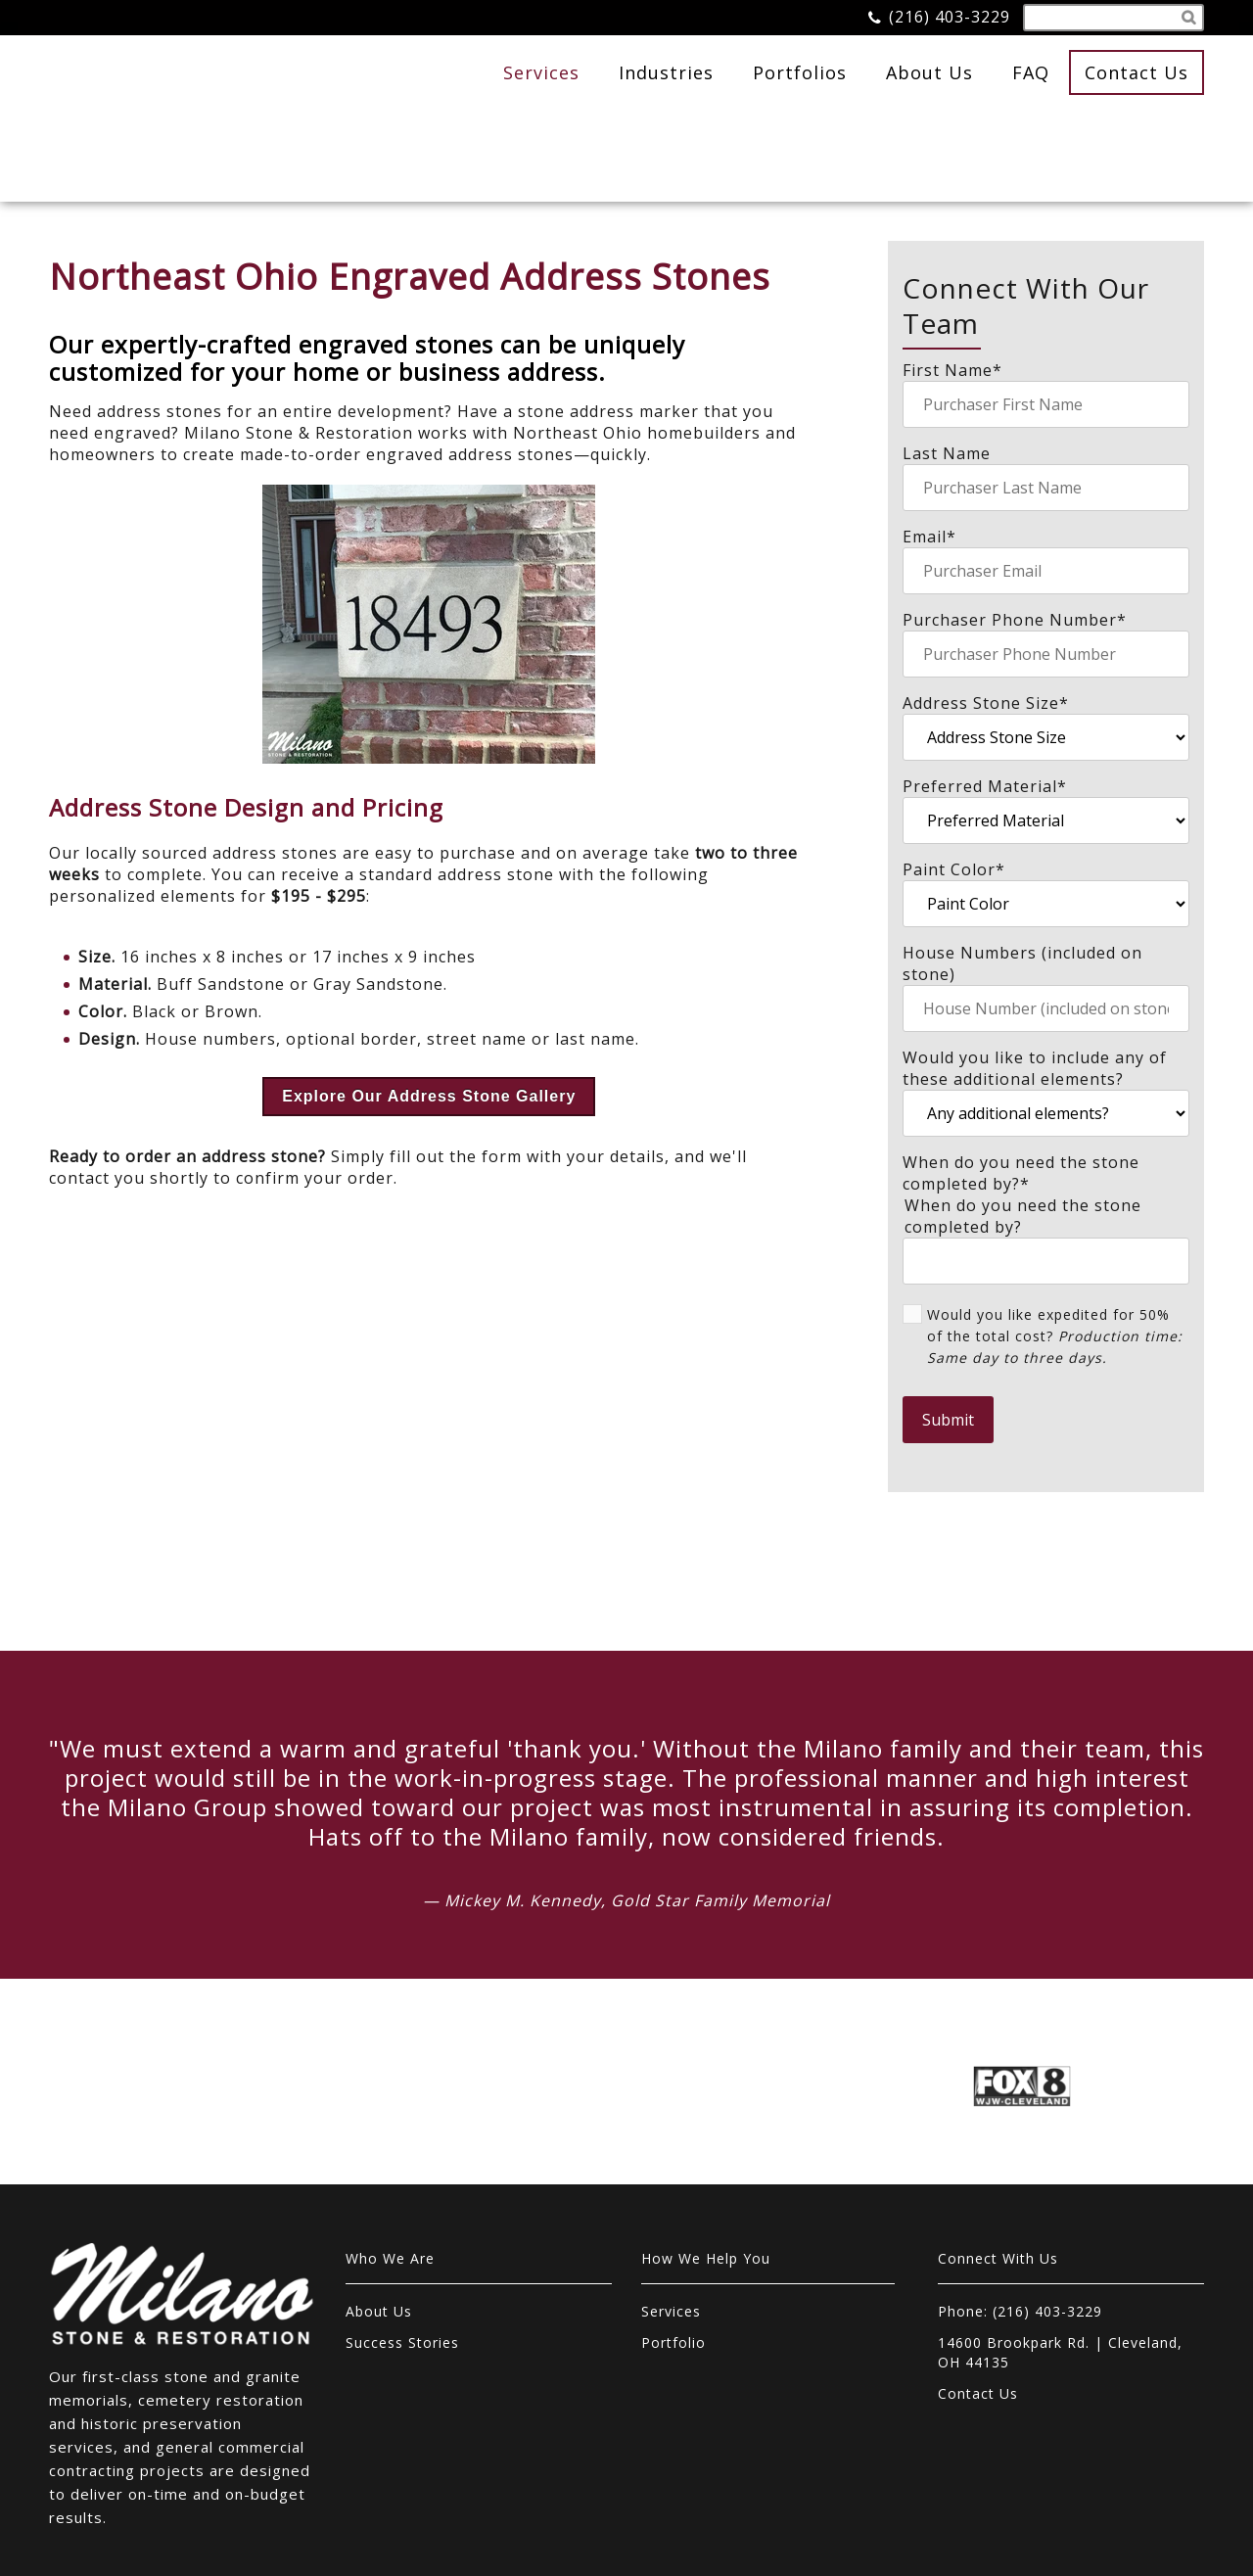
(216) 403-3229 (949, 16)
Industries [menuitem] (666, 72)
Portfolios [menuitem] (800, 72)
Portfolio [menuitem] (673, 2261)
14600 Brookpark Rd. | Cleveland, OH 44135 (1060, 2271)
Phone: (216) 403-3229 (1020, 2230)
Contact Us (1136, 72)
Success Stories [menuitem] (402, 2261)
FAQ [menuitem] (1030, 72)
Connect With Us (998, 2177)
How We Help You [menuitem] (705, 2177)
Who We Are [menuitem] (390, 2177)
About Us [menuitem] (929, 72)
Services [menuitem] (541, 72)
